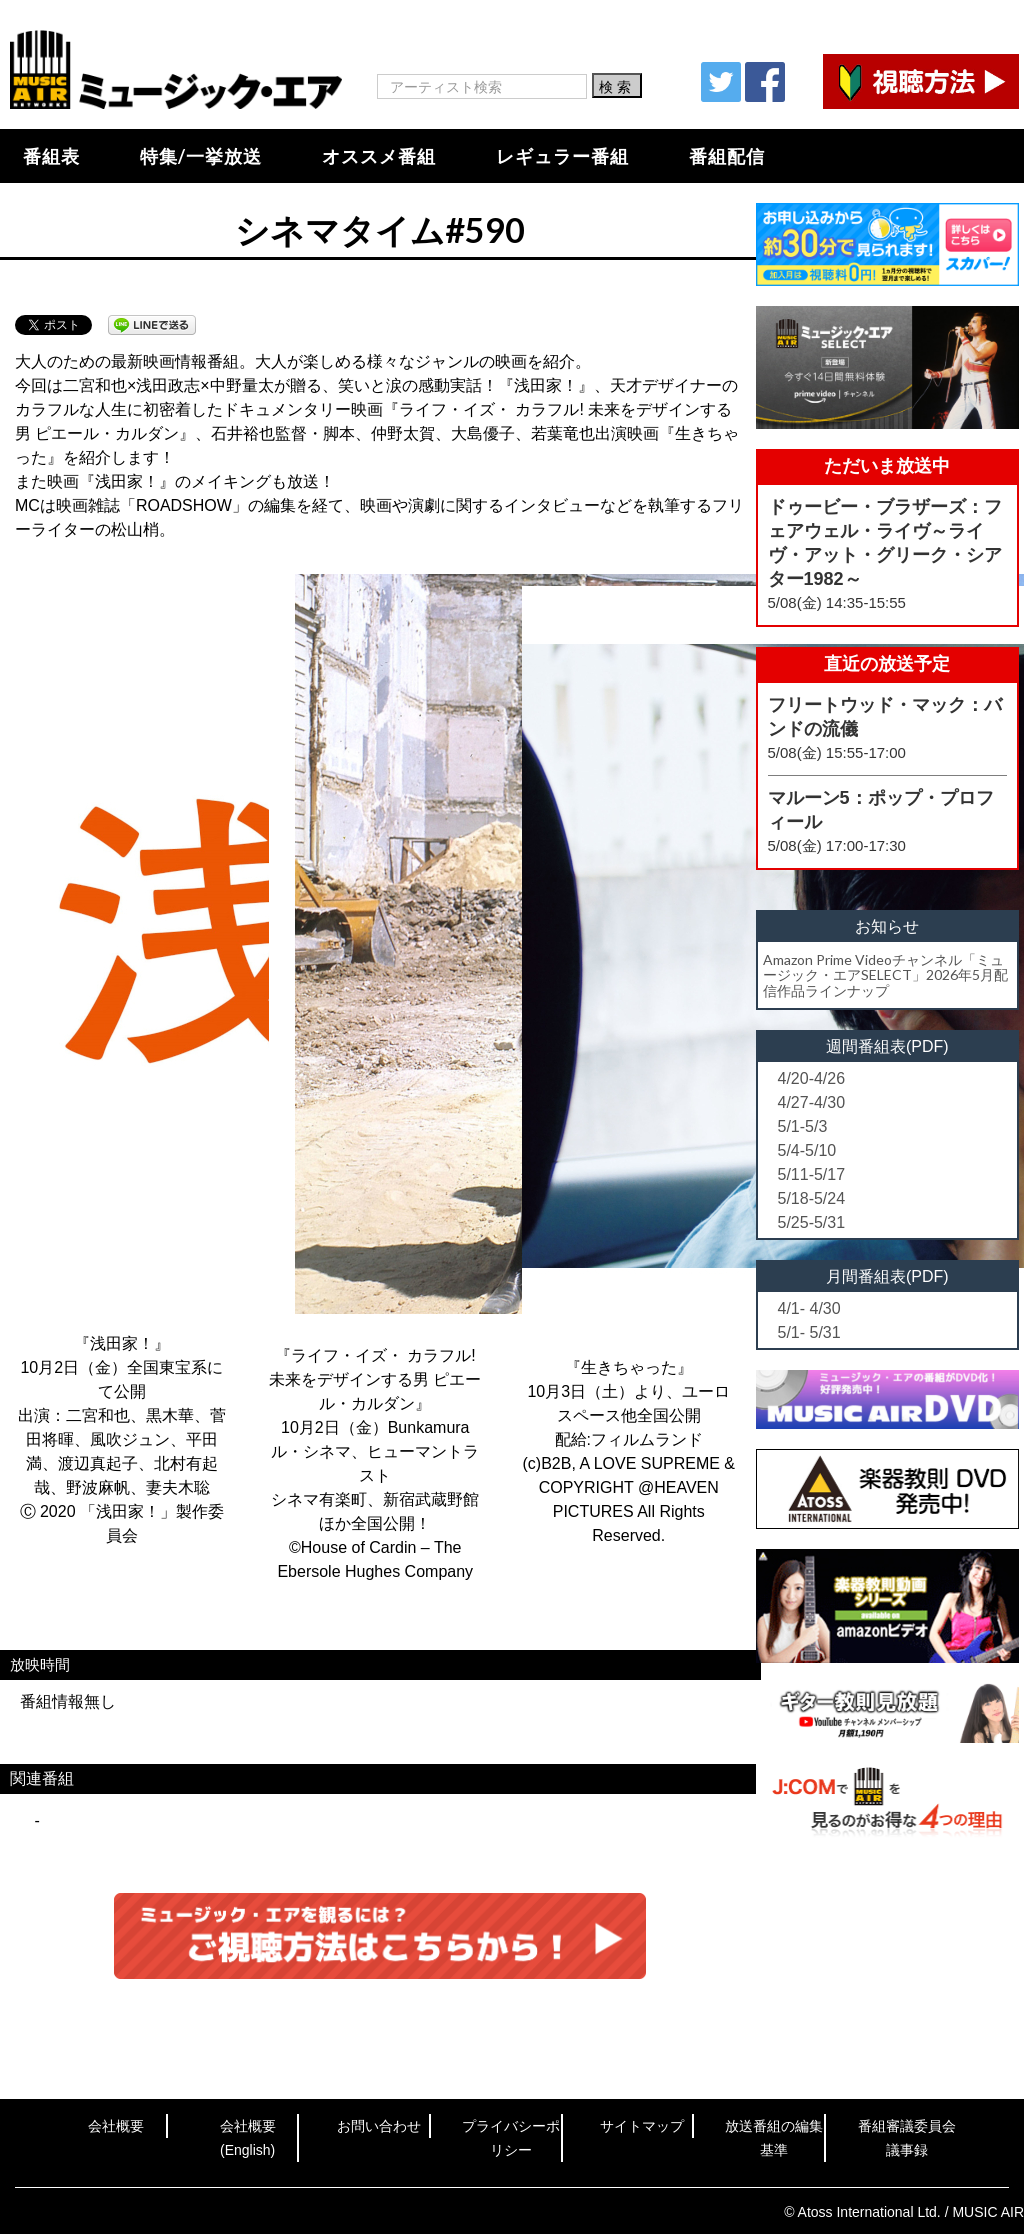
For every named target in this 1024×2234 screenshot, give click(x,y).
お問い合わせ (379, 2126)
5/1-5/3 (803, 1126)
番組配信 (727, 156)
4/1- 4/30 (809, 1308)
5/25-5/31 (812, 1222)
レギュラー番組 (562, 156)
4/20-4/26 (812, 1078)
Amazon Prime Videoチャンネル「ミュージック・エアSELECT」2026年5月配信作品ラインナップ (885, 975)
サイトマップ (642, 2126)
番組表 (51, 156)
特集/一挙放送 (201, 156)
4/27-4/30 (812, 1102)
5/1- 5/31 (809, 1332)
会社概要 (116, 2126)
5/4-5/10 (807, 1150)
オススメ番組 (379, 156)
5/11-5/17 (812, 1174)
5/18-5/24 (812, 1198)
